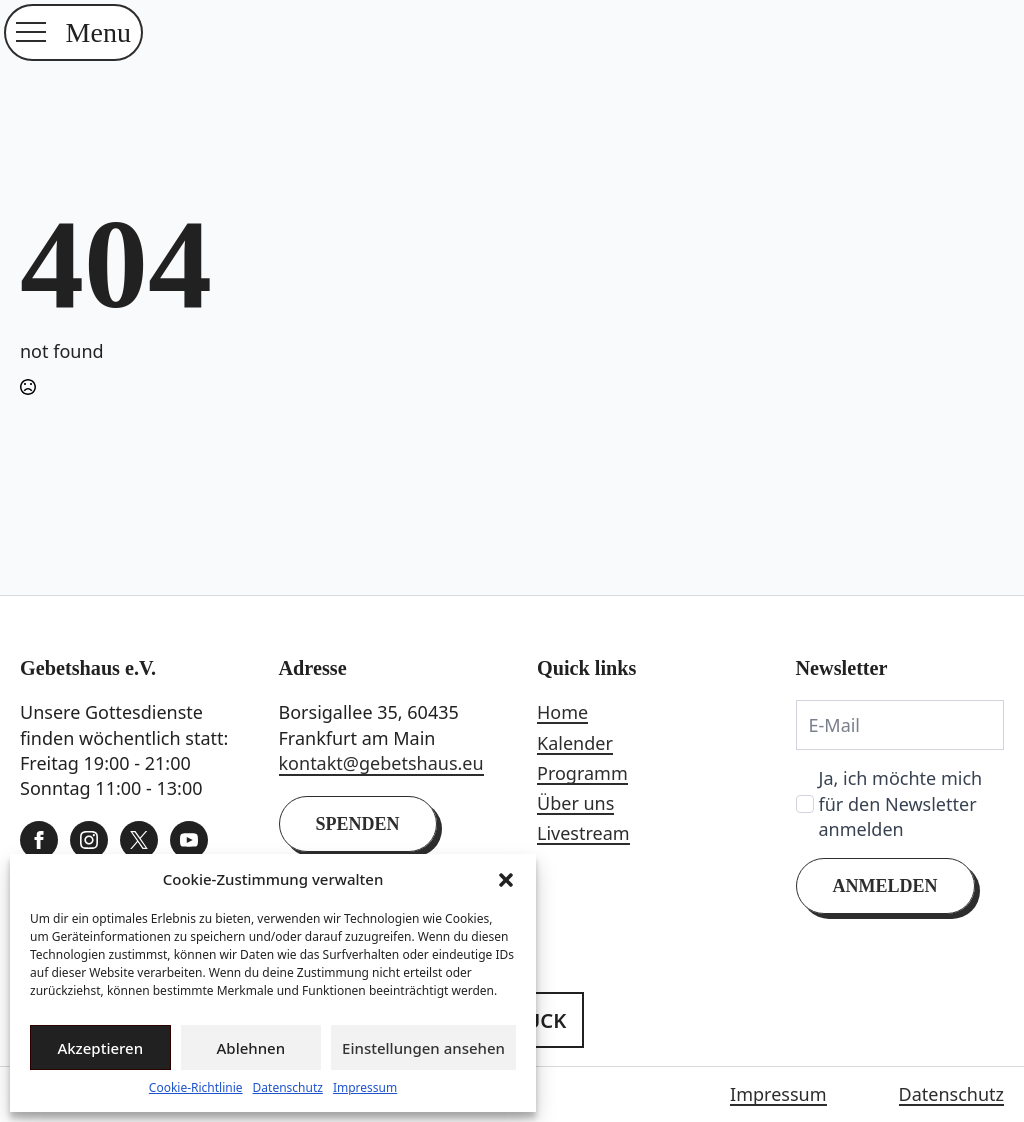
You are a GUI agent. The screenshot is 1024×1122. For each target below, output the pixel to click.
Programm (582, 773)
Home (562, 712)
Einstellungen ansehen (423, 1048)
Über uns (575, 803)
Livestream (583, 833)
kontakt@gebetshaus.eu (381, 763)
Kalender (575, 743)
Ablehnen (251, 1048)
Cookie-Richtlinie (196, 1088)
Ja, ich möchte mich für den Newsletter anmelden (901, 803)
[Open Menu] (31, 32)
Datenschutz (288, 1088)
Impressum (365, 1088)
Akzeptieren (100, 1048)
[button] (506, 880)
